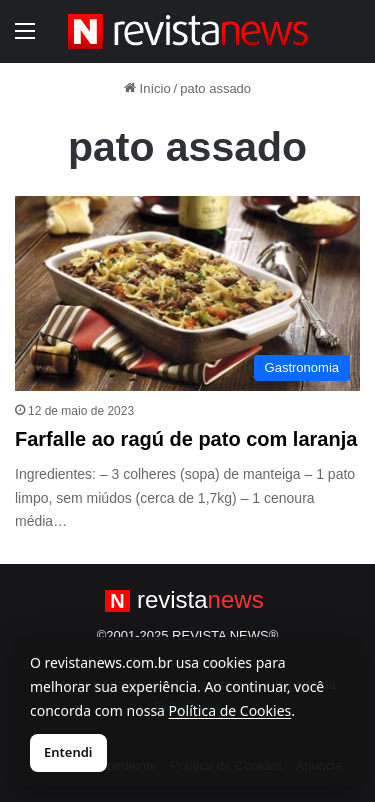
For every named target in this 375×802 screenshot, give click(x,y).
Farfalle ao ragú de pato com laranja (186, 439)
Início (147, 88)
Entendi (68, 752)
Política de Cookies (230, 710)
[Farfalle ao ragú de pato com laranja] (187, 293)
